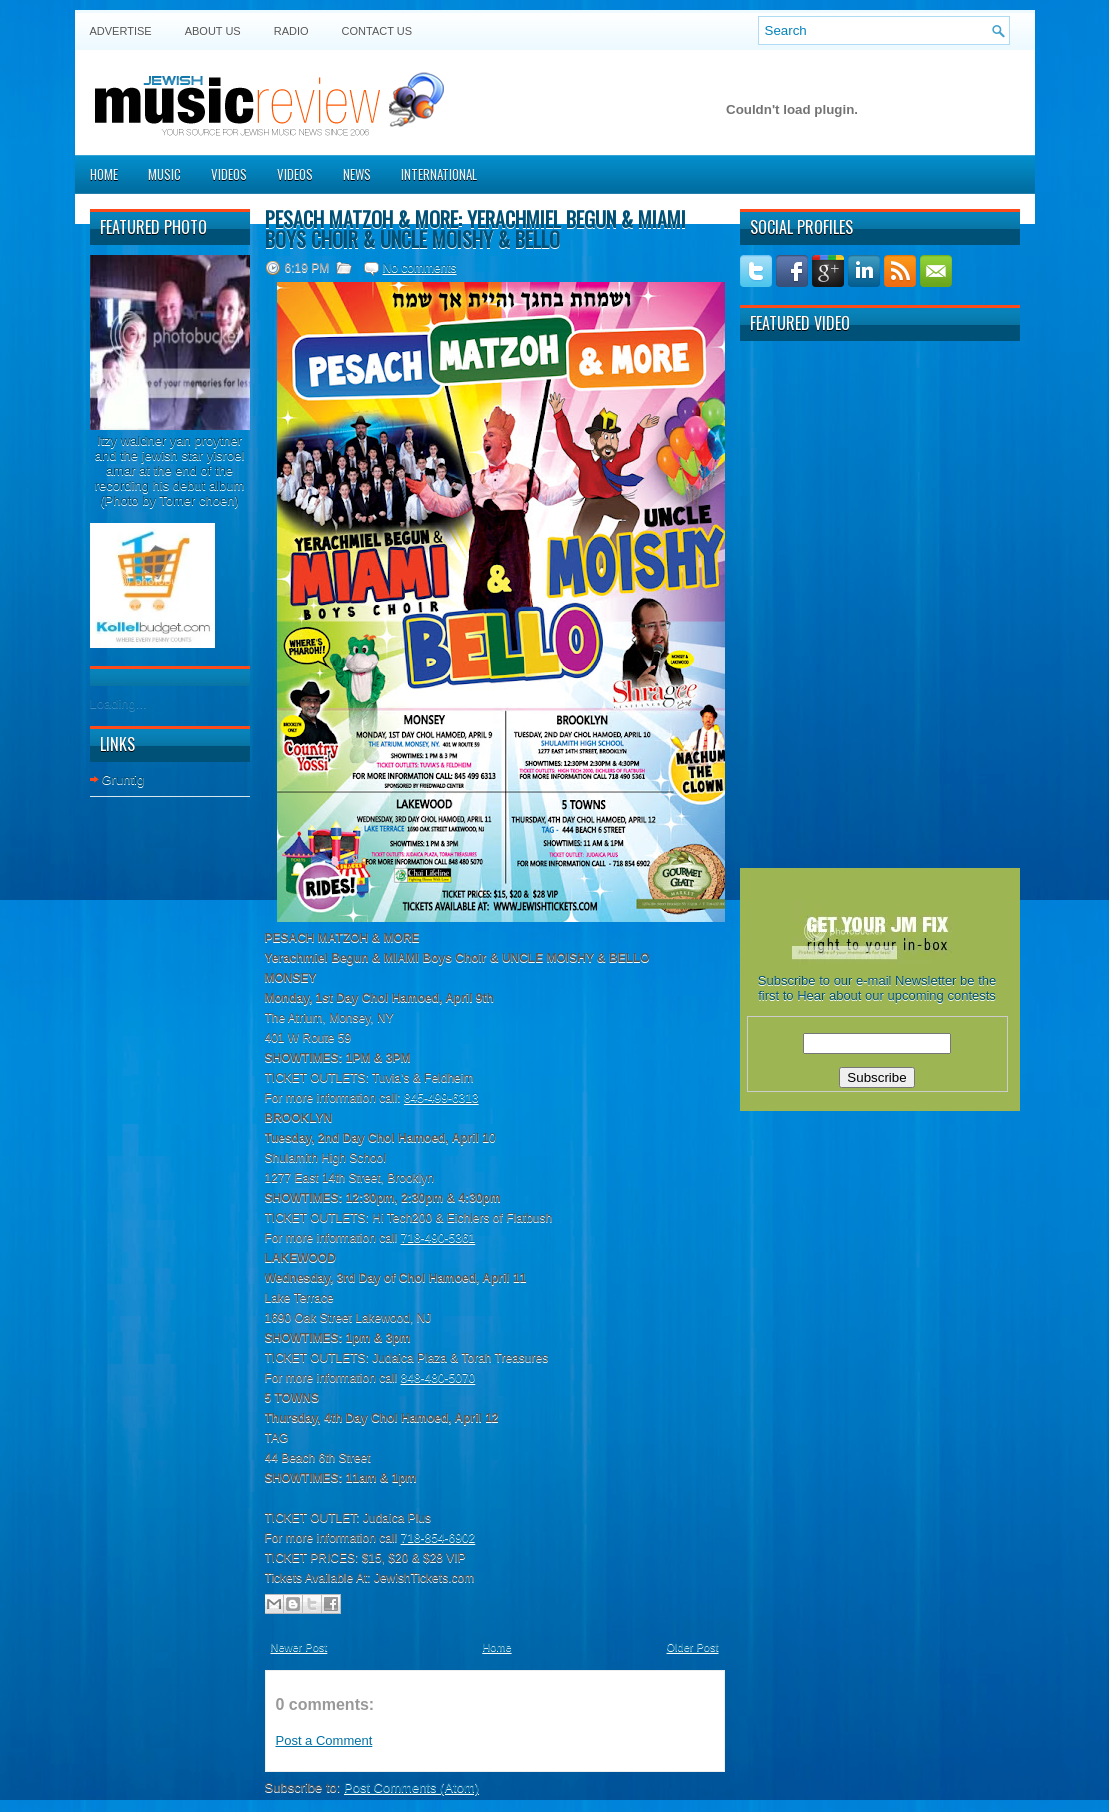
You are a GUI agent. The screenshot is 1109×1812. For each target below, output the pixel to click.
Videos (229, 174)
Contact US (377, 31)
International (439, 174)
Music (164, 174)
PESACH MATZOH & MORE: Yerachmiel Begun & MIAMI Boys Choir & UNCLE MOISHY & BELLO (475, 229)
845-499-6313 (441, 1098)
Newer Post (299, 1647)
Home (104, 174)
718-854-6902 (438, 1538)
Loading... (118, 703)
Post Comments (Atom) (411, 1787)
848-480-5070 (438, 1378)
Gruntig (123, 779)
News (357, 174)
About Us (213, 31)
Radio (291, 31)
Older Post (693, 1647)
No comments (420, 268)
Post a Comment (324, 1740)
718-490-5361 (438, 1238)
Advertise (121, 31)
